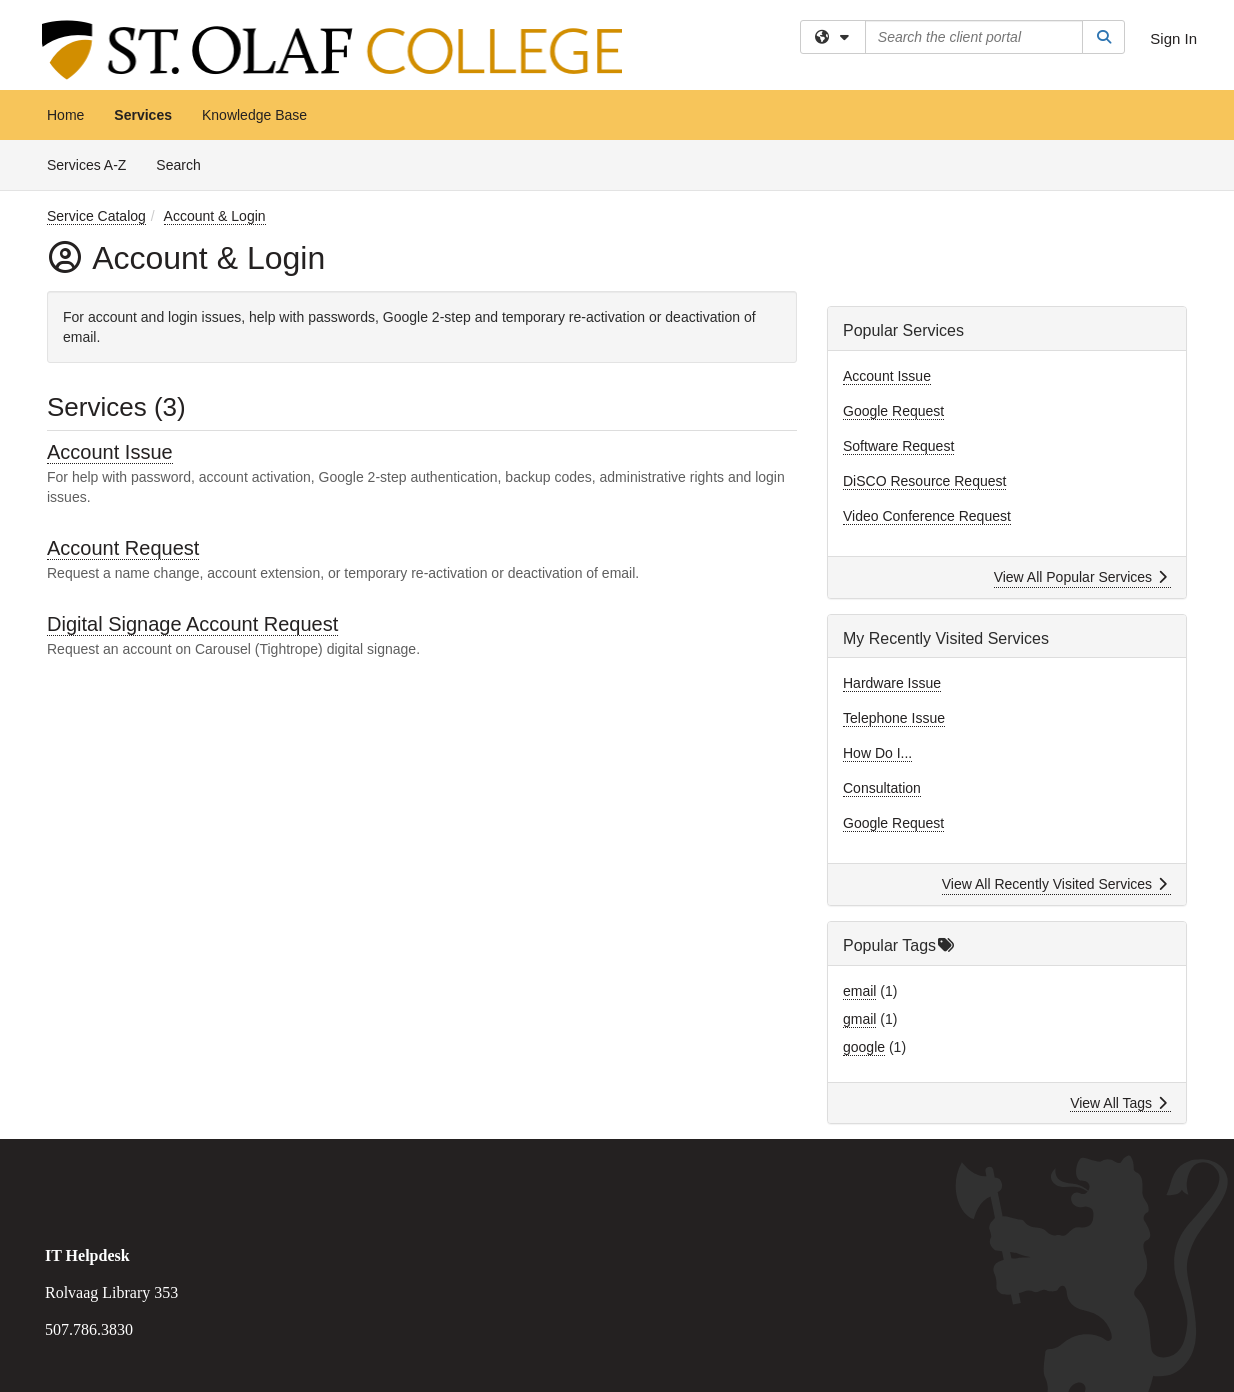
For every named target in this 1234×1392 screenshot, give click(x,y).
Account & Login (215, 216)
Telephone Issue (894, 718)
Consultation (882, 788)
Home (65, 115)
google (864, 1047)
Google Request (893, 411)
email (859, 991)
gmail (859, 1019)
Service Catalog (96, 216)
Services (143, 115)
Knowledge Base (254, 115)
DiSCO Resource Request (924, 481)
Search (185, 163)
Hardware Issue (892, 683)
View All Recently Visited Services (1054, 884)
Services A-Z (86, 165)
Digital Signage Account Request (192, 624)
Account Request (123, 548)
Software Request (898, 446)
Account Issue (110, 452)
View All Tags (1118, 1103)
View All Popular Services (1080, 577)
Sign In (1173, 38)
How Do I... (877, 753)
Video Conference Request (927, 516)
